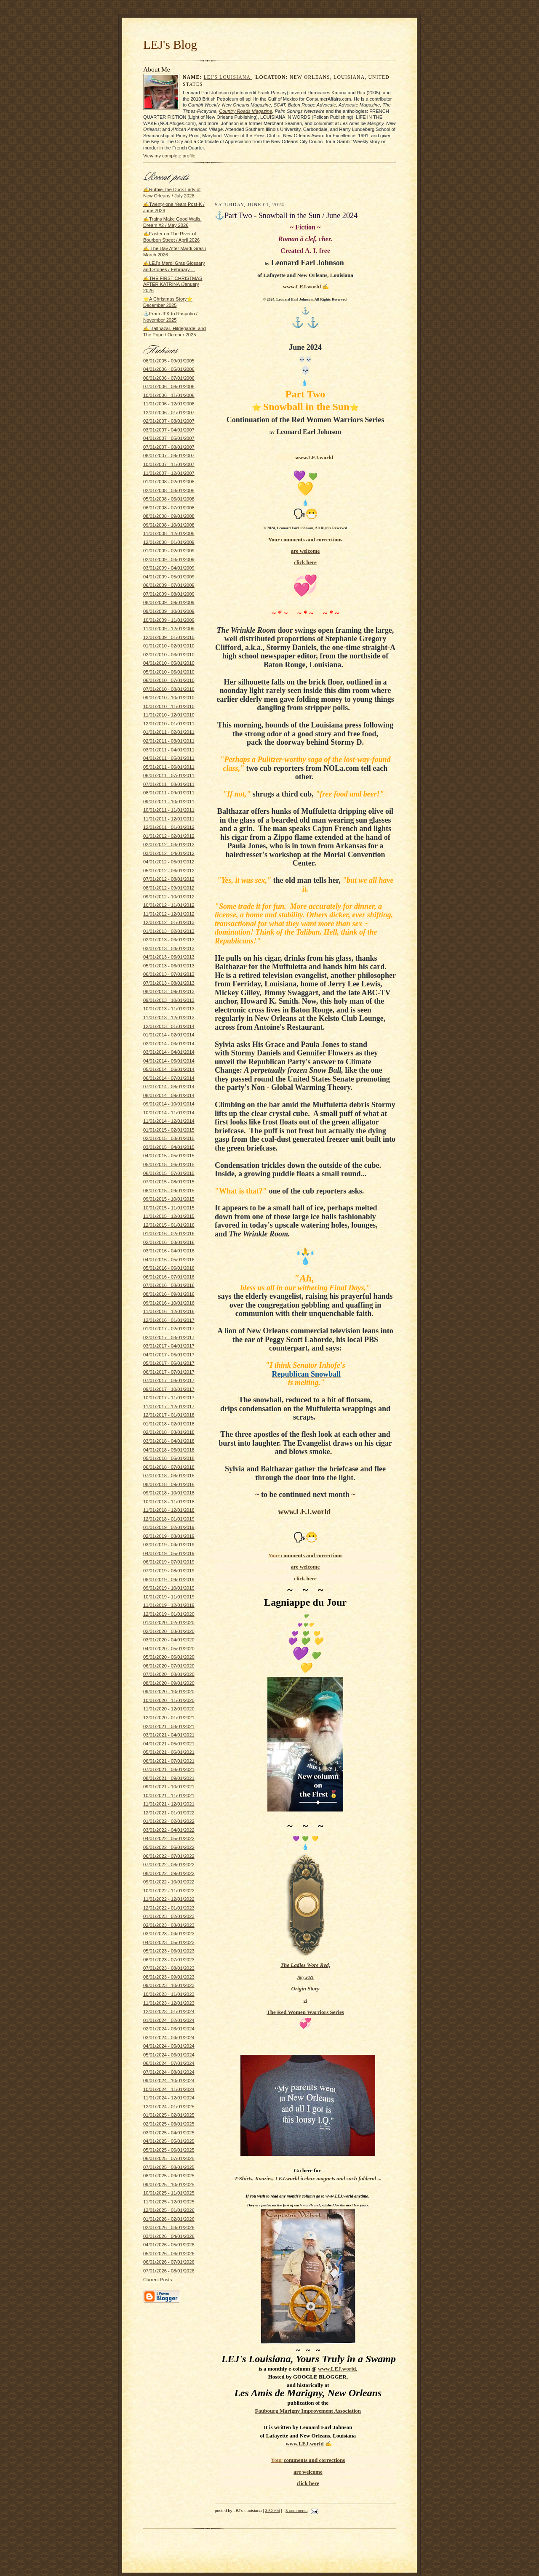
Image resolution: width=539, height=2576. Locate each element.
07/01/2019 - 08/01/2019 (169, 1570)
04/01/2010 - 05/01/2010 (169, 663)
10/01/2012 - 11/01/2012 (169, 905)
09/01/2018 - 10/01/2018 (169, 1492)
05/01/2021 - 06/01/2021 (169, 1752)
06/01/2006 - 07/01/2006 (169, 378)
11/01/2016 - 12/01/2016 (169, 1311)
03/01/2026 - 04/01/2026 (169, 2236)
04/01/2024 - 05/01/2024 (169, 2046)
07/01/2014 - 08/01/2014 (169, 1086)
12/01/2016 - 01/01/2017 (169, 1320)
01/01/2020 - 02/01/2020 (169, 1622)
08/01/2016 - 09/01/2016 (169, 1294)
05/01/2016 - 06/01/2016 (169, 1268)
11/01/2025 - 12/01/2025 (169, 2201)
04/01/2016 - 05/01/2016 (169, 1259)
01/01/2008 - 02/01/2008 (169, 481)
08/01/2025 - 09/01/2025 (169, 2175)
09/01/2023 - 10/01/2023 (169, 1985)
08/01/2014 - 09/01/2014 (169, 1095)
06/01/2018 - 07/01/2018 (169, 1467)
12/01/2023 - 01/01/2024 (169, 2011)
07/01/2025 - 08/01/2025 (169, 2167)
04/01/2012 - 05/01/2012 (169, 861)
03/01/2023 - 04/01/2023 (169, 1933)
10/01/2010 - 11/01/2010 (169, 706)
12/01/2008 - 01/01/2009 (169, 542)
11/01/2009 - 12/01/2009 (169, 628)
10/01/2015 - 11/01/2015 (169, 1207)
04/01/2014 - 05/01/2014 (169, 1060)
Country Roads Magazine (245, 111)
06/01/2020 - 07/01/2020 (169, 1665)
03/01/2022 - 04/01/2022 (169, 1830)
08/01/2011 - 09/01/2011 (169, 792)
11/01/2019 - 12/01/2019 (169, 1605)
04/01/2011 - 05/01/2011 (169, 758)
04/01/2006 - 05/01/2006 (169, 369)
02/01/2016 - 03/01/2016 (169, 1242)
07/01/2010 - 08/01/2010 (169, 689)
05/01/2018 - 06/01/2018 (169, 1458)
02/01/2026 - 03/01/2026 (169, 2227)
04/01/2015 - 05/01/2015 (169, 1155)
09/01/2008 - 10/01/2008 (169, 524)
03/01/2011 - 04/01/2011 (169, 749)
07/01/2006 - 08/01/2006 (169, 386)
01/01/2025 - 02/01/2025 (169, 2115)
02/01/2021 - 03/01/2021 (169, 1726)
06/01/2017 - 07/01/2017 (169, 1372)
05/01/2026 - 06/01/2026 (169, 2253)
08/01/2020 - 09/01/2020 (169, 1683)
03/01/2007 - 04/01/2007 (169, 429)
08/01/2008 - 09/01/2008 (169, 516)
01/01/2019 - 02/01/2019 (169, 1527)
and (311, 539)
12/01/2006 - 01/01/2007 (169, 412)
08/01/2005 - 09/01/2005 (169, 360)
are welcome (305, 551)
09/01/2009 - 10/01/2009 (169, 611)
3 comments (296, 2510)
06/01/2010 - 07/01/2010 (169, 680)
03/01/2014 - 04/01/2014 (169, 1052)
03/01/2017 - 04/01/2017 (169, 1345)
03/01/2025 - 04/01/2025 (169, 2132)
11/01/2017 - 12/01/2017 (169, 1406)
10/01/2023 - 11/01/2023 (169, 1994)
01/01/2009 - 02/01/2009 (169, 550)
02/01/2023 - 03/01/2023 (169, 1925)
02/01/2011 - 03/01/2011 (169, 740)
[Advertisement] (305, 184)
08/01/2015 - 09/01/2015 (169, 1190)
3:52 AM (272, 2510)
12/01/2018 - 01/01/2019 (169, 1518)
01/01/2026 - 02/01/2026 (169, 2219)
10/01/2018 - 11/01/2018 (169, 1501)
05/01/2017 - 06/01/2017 (169, 1363)
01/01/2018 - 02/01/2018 (169, 1423)
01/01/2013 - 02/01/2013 (169, 931)
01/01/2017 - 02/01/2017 (169, 1328)
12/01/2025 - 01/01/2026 (169, 2210)
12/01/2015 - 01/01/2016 (169, 1225)
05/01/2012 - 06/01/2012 (169, 870)
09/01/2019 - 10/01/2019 (169, 1587)
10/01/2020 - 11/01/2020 (169, 1700)
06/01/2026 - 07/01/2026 (169, 2261)
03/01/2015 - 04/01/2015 (169, 1147)
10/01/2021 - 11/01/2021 (169, 1795)
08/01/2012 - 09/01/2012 (169, 887)
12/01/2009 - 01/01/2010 (169, 637)
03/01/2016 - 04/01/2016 (169, 1250)
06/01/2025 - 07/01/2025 (169, 2158)
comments (293, 539)
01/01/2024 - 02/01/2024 (169, 2020)
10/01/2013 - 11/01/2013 (169, 1008)
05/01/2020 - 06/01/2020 (169, 1657)
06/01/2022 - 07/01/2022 (169, 1856)
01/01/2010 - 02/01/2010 (169, 645)
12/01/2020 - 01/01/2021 (169, 1717)
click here (305, 562)
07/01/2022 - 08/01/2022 (169, 1864)
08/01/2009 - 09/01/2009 (169, 602)
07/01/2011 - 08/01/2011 (169, 784)
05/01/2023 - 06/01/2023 (169, 1950)
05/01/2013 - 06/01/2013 (169, 965)
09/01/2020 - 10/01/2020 (169, 1691)
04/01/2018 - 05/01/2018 (169, 1449)
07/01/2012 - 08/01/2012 (169, 879)
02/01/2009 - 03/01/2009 (169, 559)
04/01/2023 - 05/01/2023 (169, 1942)
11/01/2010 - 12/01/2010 (169, 714)
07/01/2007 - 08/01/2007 (169, 447)
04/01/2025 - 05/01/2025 (169, 2141)
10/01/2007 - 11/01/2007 (169, 464)
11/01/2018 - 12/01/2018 (169, 1510)
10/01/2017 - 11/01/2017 (169, 1397)
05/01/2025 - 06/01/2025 (169, 2149)
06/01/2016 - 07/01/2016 (169, 1276)
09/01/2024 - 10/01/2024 (169, 2080)
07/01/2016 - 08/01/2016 (169, 1285)
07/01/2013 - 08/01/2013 (169, 983)
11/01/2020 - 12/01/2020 (169, 1708)
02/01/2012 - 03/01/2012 (169, 844)
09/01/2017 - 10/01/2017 (169, 1389)
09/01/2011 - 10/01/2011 (169, 801)
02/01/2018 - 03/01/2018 (169, 1432)
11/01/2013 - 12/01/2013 (169, 1017)
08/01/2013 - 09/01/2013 (169, 991)
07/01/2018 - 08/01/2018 (169, 1475)
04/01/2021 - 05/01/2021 (169, 1743)
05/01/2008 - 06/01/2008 (169, 498)
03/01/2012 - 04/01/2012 (169, 853)
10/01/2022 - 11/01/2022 (169, 1890)
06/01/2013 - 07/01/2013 (169, 974)
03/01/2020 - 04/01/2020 (169, 1639)
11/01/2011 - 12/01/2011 (169, 818)
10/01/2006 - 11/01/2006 (169, 395)
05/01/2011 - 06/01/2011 (169, 767)
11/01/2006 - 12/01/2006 (169, 403)
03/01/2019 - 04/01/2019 (169, 1544)
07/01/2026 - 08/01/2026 (169, 2270)
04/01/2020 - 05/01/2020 (169, 1648)
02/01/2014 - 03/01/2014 (169, 1043)
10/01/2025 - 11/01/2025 (169, 2192)
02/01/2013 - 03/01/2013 (169, 939)
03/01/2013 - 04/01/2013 (169, 948)
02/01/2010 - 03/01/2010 (169, 654)
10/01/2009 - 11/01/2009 (169, 620)
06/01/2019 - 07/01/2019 (169, 1561)
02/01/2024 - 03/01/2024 (169, 2028)
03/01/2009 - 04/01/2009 (169, 567)
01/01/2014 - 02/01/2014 (169, 1034)
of (305, 2000)
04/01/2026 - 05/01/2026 (169, 2244)
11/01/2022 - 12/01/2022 (169, 1899)
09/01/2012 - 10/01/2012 (169, 896)
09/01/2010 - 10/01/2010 (169, 697)
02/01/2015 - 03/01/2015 (169, 1138)
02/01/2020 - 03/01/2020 (169, 1631)
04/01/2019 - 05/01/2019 (169, 1553)
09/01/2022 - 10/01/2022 (169, 1881)
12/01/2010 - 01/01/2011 (169, 723)
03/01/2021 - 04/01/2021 (169, 1734)
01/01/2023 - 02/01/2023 (169, 1916)
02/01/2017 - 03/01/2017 (169, 1337)
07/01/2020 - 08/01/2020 (169, 1674)
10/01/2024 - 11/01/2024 (169, 2089)
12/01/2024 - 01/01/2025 (169, 2106)
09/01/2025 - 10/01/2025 (169, 2184)
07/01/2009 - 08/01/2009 (169, 594)
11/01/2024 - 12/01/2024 (169, 2097)
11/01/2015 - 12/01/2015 (169, 1216)
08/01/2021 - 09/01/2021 (169, 1778)
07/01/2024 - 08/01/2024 (169, 2072)
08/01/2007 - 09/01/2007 (169, 455)
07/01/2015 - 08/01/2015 (169, 1181)
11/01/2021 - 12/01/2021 (169, 1803)
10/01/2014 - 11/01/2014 (169, 1112)
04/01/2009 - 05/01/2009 (169, 576)
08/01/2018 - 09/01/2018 (169, 1484)
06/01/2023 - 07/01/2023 (169, 1959)
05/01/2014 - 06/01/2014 (169, 1069)
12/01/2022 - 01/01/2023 (169, 1907)
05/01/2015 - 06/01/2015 (169, 1164)
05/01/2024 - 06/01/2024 (169, 2054)
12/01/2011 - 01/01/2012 (169, 827)
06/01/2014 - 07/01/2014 (169, 1078)
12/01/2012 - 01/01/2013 (169, 922)
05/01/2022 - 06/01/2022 (169, 1847)
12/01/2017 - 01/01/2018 (169, 1414)
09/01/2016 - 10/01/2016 (169, 1302)
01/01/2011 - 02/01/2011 (169, 732)
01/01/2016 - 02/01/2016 (169, 1233)
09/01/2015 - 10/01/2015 (169, 1198)
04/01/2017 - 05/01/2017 (169, 1354)
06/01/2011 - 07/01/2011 (169, 775)
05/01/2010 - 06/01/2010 (169, 671)
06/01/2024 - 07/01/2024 (169, 2063)
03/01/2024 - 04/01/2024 (169, 2037)
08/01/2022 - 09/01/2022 (169, 1873)
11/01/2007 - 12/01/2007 (169, 473)
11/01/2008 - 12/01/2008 (169, 533)
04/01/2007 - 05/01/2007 (169, 438)
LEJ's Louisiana (228, 77)
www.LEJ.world (302, 286)
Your (274, 539)
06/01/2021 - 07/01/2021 (169, 1761)
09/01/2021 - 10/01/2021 (169, 1786)
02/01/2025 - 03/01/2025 (169, 2123)
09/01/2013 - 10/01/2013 (169, 1000)
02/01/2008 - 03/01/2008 (169, 490)
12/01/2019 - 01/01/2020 (169, 1614)
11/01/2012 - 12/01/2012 (169, 913)
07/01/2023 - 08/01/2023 (169, 1968)
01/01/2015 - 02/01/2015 (169, 1129)
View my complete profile (169, 155)
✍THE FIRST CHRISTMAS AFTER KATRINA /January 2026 (172, 284)
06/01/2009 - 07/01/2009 (169, 585)
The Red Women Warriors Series (305, 2012)
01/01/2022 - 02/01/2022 (169, 1821)
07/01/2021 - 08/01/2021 (169, 1769)
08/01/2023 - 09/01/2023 (169, 1976)
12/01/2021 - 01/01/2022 (169, 1812)
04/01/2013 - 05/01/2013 (169, 956)
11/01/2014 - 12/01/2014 (169, 1121)
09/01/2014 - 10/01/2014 (169, 1103)
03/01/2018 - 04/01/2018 (169, 1441)
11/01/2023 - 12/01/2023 (169, 2003)
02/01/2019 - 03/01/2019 (169, 1536)
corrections (329, 539)
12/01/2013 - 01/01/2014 (169, 1026)
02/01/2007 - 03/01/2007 (169, 421)
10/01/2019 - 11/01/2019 (169, 1596)
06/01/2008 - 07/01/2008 (169, 507)
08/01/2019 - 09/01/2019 (169, 1579)
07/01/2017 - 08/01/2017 (169, 1380)
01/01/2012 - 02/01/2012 (169, 836)
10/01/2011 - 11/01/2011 (169, 809)
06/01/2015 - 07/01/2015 (169, 1173)
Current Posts (157, 2279)
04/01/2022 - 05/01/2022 (169, 1838)
